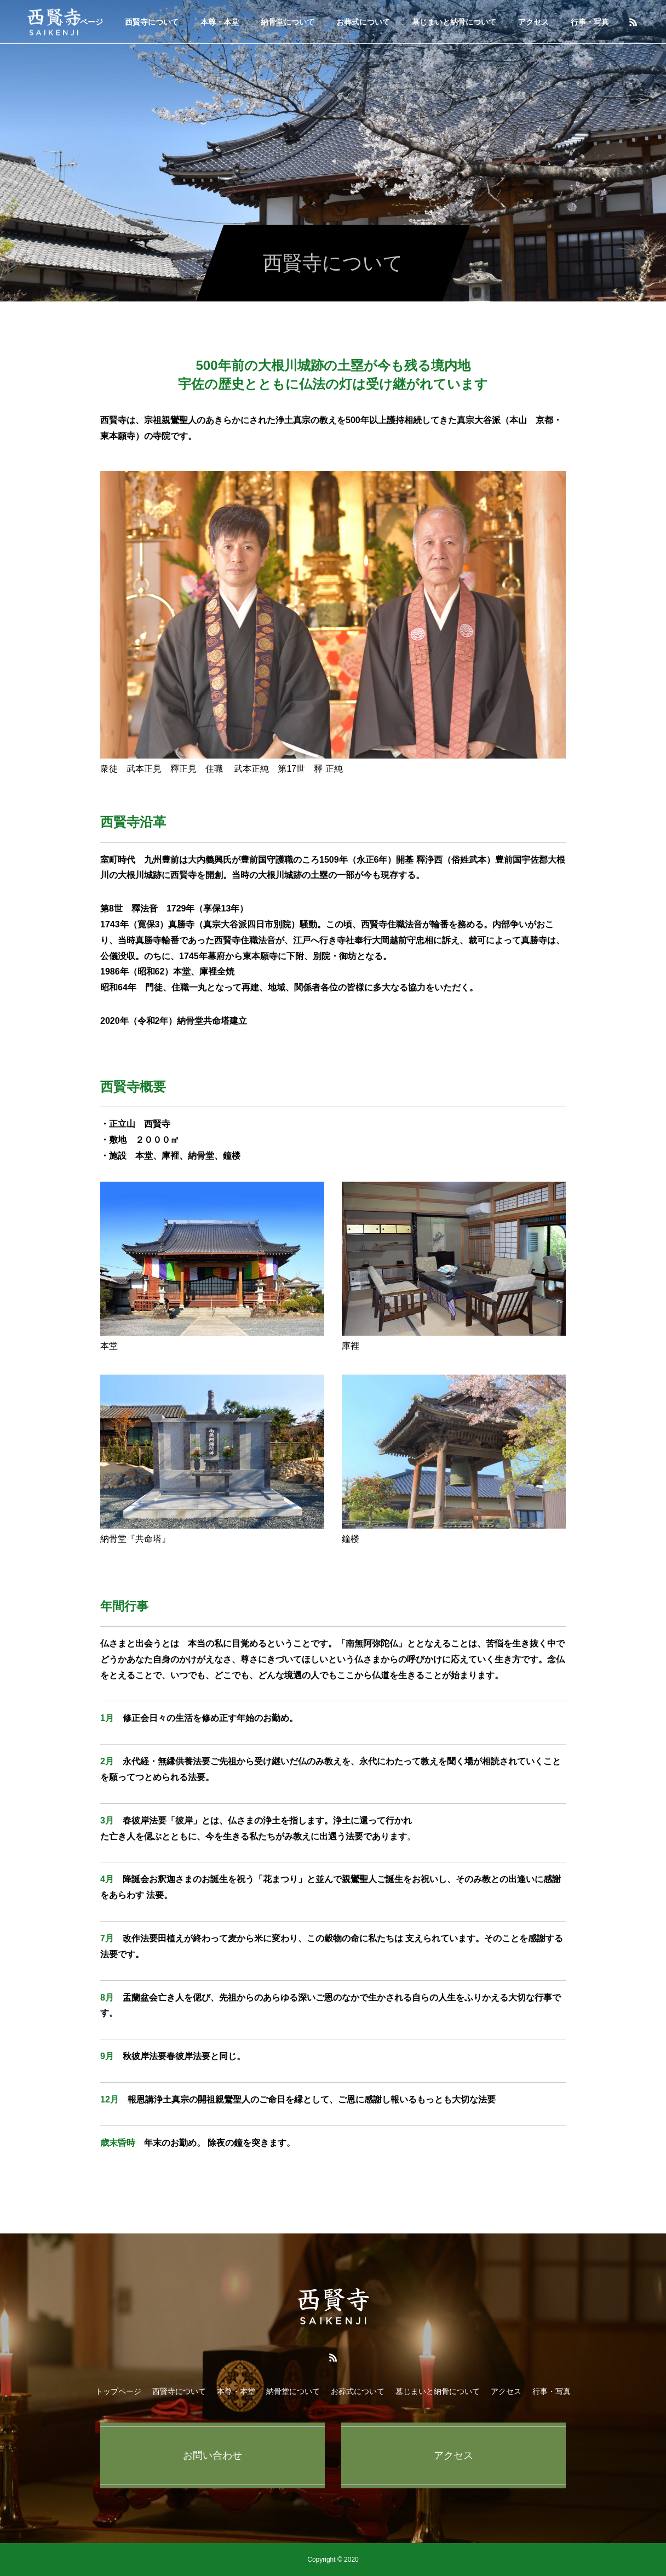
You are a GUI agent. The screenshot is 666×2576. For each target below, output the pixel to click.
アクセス (533, 22)
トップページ (118, 2391)
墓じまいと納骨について (454, 22)
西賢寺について (152, 22)
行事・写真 (590, 22)
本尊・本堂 (219, 22)
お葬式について (363, 22)
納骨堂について (287, 22)
